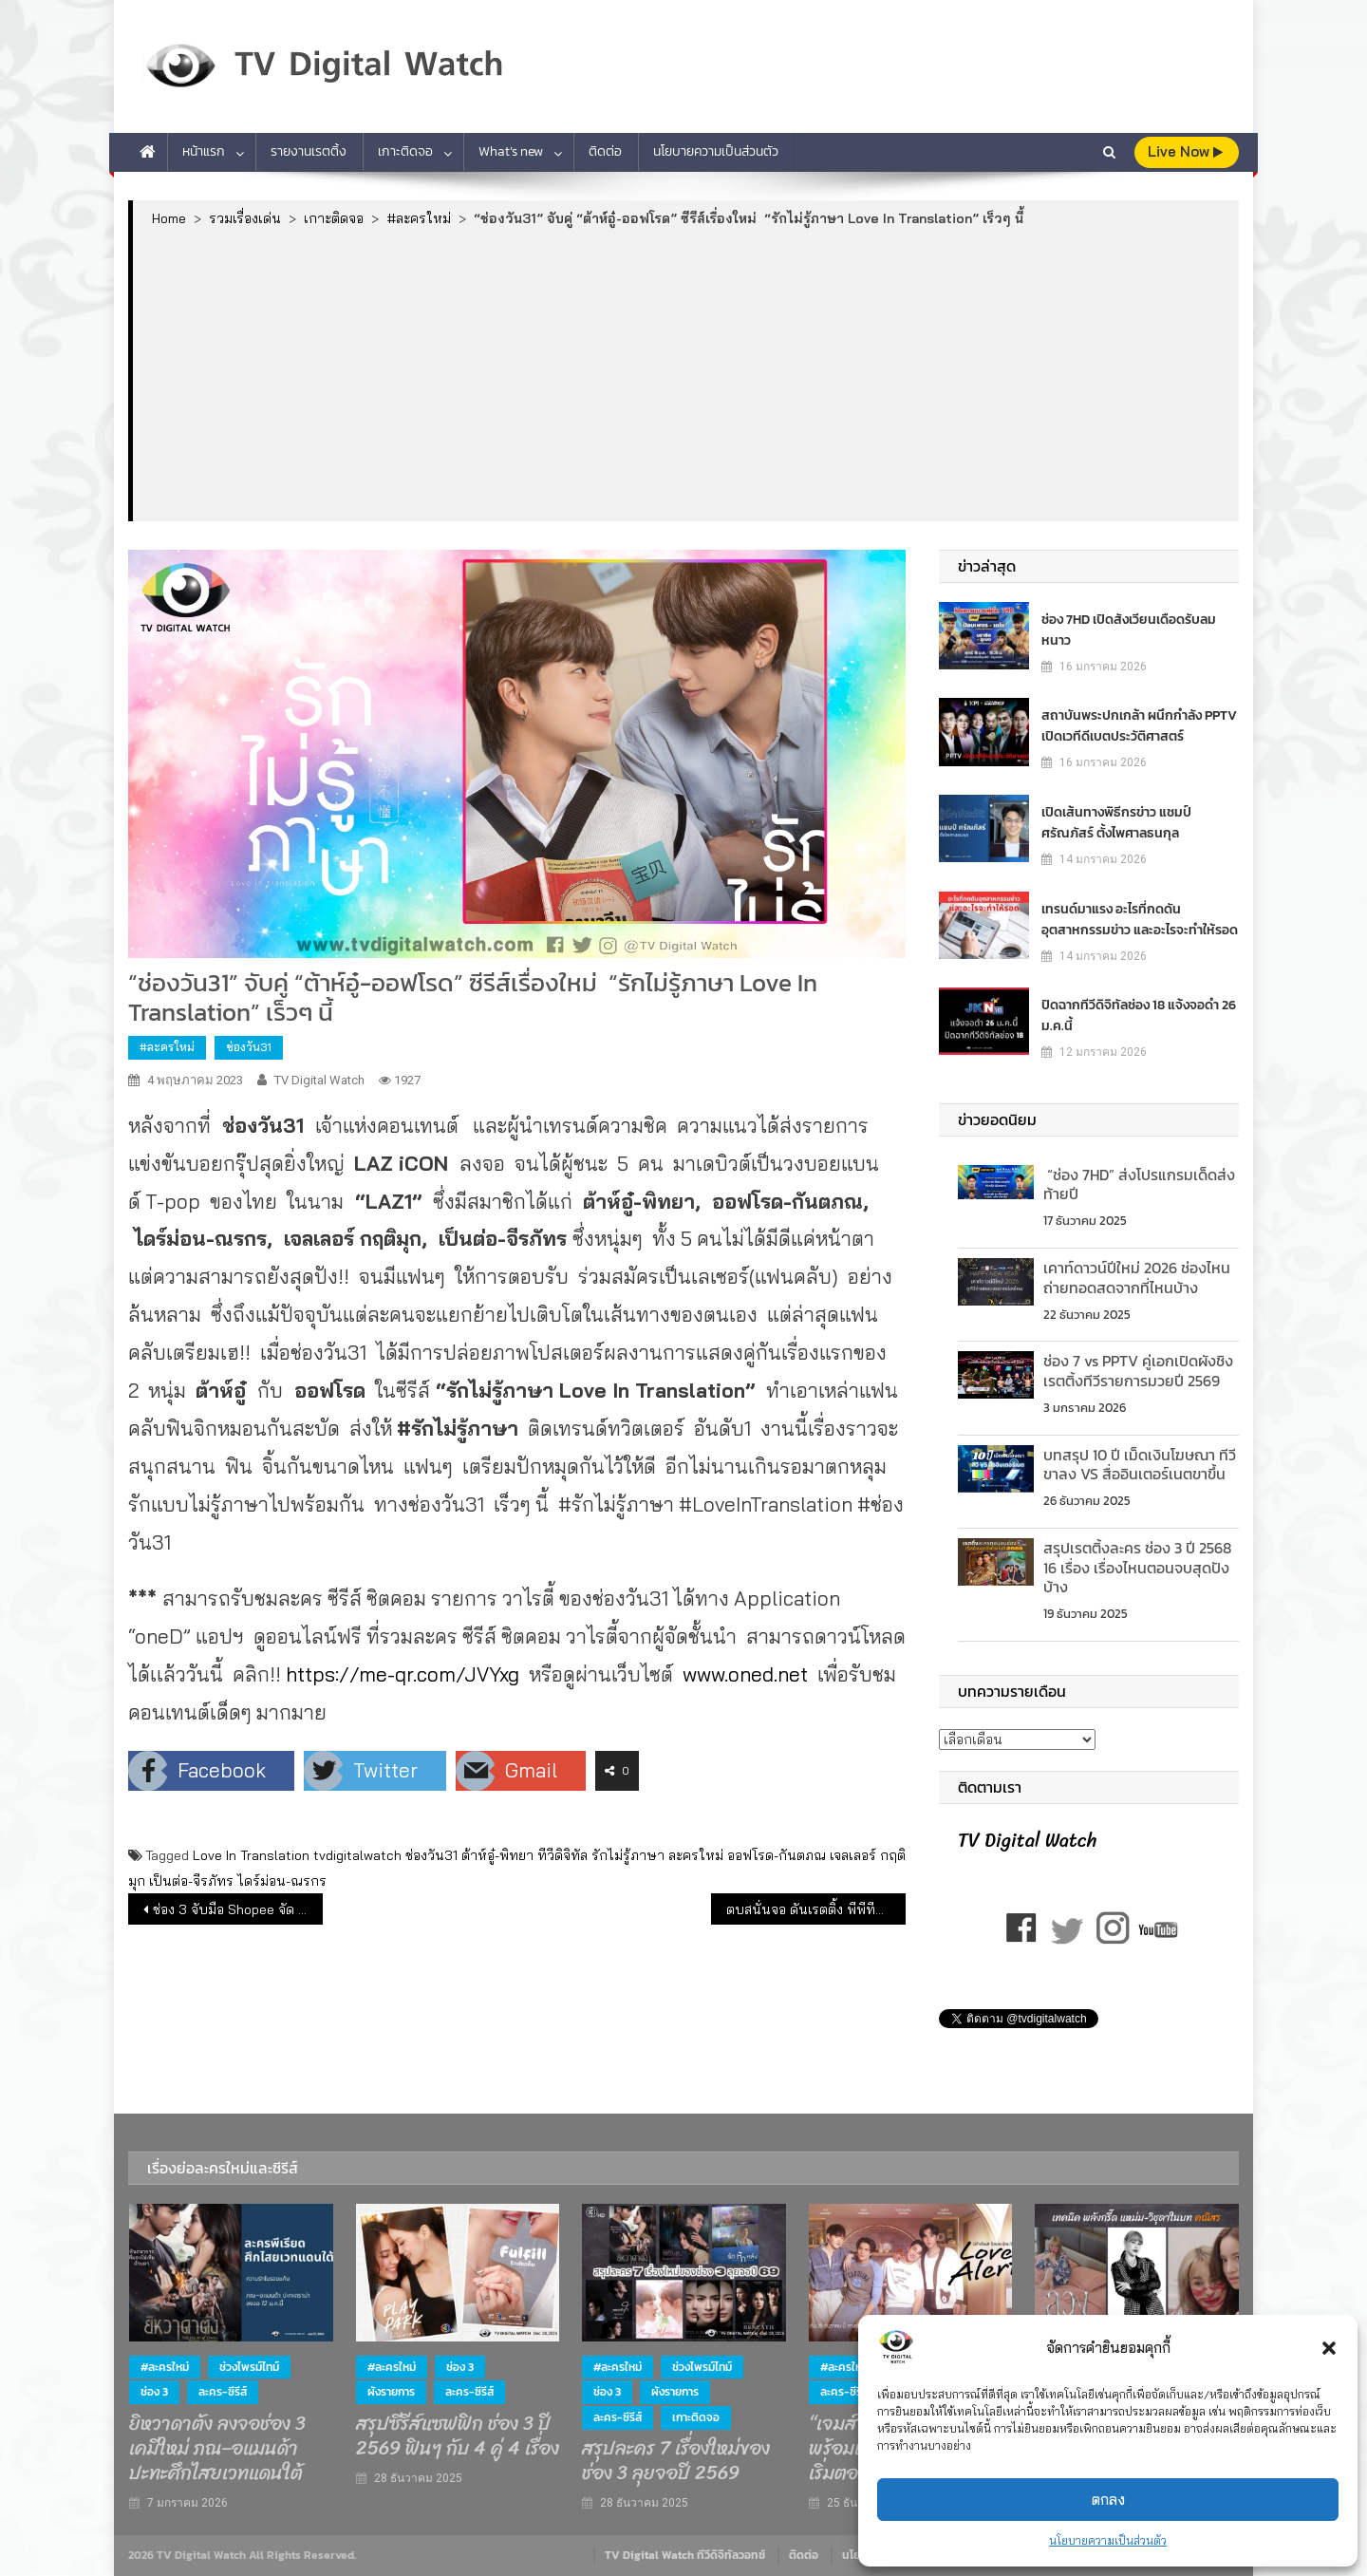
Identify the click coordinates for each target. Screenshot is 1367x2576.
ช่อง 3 (154, 2391)
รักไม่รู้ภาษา (628, 1855)
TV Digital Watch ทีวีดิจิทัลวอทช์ (685, 2555)
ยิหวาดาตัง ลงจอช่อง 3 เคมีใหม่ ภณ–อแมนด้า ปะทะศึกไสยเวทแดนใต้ (217, 2449)
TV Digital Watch (319, 1080)
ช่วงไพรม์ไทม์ (249, 2367)
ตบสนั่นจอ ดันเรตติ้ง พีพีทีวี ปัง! (816, 1909)
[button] (1329, 2348)
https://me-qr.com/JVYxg (402, 1674)
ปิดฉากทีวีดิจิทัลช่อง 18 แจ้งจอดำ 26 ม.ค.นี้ (1138, 1015)
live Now (1185, 151)
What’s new (510, 151)
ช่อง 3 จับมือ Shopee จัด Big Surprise (238, 1909)
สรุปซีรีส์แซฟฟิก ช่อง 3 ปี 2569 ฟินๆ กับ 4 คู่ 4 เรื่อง (457, 2436)
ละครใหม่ (695, 1855)
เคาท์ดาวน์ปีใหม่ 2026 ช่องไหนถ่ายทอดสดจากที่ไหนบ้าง (1136, 1277)
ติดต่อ (605, 151)
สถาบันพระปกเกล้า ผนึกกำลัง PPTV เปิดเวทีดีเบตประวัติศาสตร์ (1139, 725)
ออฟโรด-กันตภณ (776, 1855)
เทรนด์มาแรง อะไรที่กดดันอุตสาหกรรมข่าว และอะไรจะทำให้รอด (1139, 919)
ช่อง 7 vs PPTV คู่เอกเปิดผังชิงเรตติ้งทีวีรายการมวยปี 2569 (1138, 1370)
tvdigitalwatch (357, 1855)
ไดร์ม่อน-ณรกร (282, 1881)
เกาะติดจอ (405, 151)
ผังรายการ (391, 2391)
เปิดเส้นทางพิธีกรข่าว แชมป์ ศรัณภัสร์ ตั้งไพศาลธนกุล (1116, 822)
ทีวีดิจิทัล (562, 1855)
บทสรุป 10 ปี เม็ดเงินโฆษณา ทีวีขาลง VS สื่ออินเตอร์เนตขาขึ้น (1139, 1464)
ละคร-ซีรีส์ (222, 2391)
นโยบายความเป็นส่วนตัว (1108, 2540)
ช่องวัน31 (249, 1047)
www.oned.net (745, 1674)
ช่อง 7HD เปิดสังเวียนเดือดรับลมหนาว (1128, 630)
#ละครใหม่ (167, 1047)
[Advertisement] (686, 373)
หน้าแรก (203, 151)
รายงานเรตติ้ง (308, 151)
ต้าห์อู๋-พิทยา (497, 1855)
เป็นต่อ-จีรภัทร (191, 1881)
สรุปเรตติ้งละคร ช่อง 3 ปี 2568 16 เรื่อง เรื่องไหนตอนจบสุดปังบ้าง (1139, 1567)
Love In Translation (251, 1855)
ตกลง (1108, 2500)
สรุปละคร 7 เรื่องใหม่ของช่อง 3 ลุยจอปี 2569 (676, 2461)
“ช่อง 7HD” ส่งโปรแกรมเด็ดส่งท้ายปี (1139, 1184)
